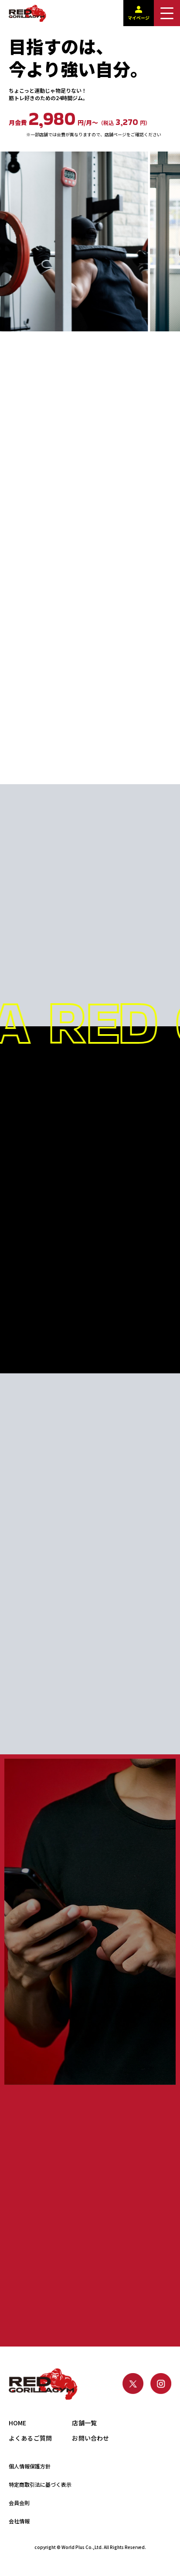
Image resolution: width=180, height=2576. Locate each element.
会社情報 (19, 2521)
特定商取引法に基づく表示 (40, 2484)
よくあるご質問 (30, 2438)
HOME (18, 2422)
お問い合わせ (90, 2438)
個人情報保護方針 (30, 2466)
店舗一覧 (84, 2422)
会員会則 (19, 2502)
